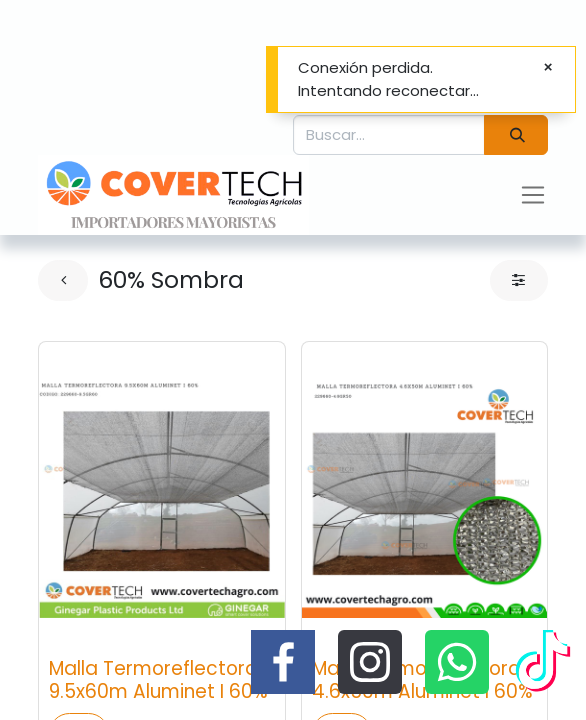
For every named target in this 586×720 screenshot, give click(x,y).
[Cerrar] (548, 67)
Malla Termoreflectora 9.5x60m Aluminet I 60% (158, 680)
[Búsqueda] (516, 135)
